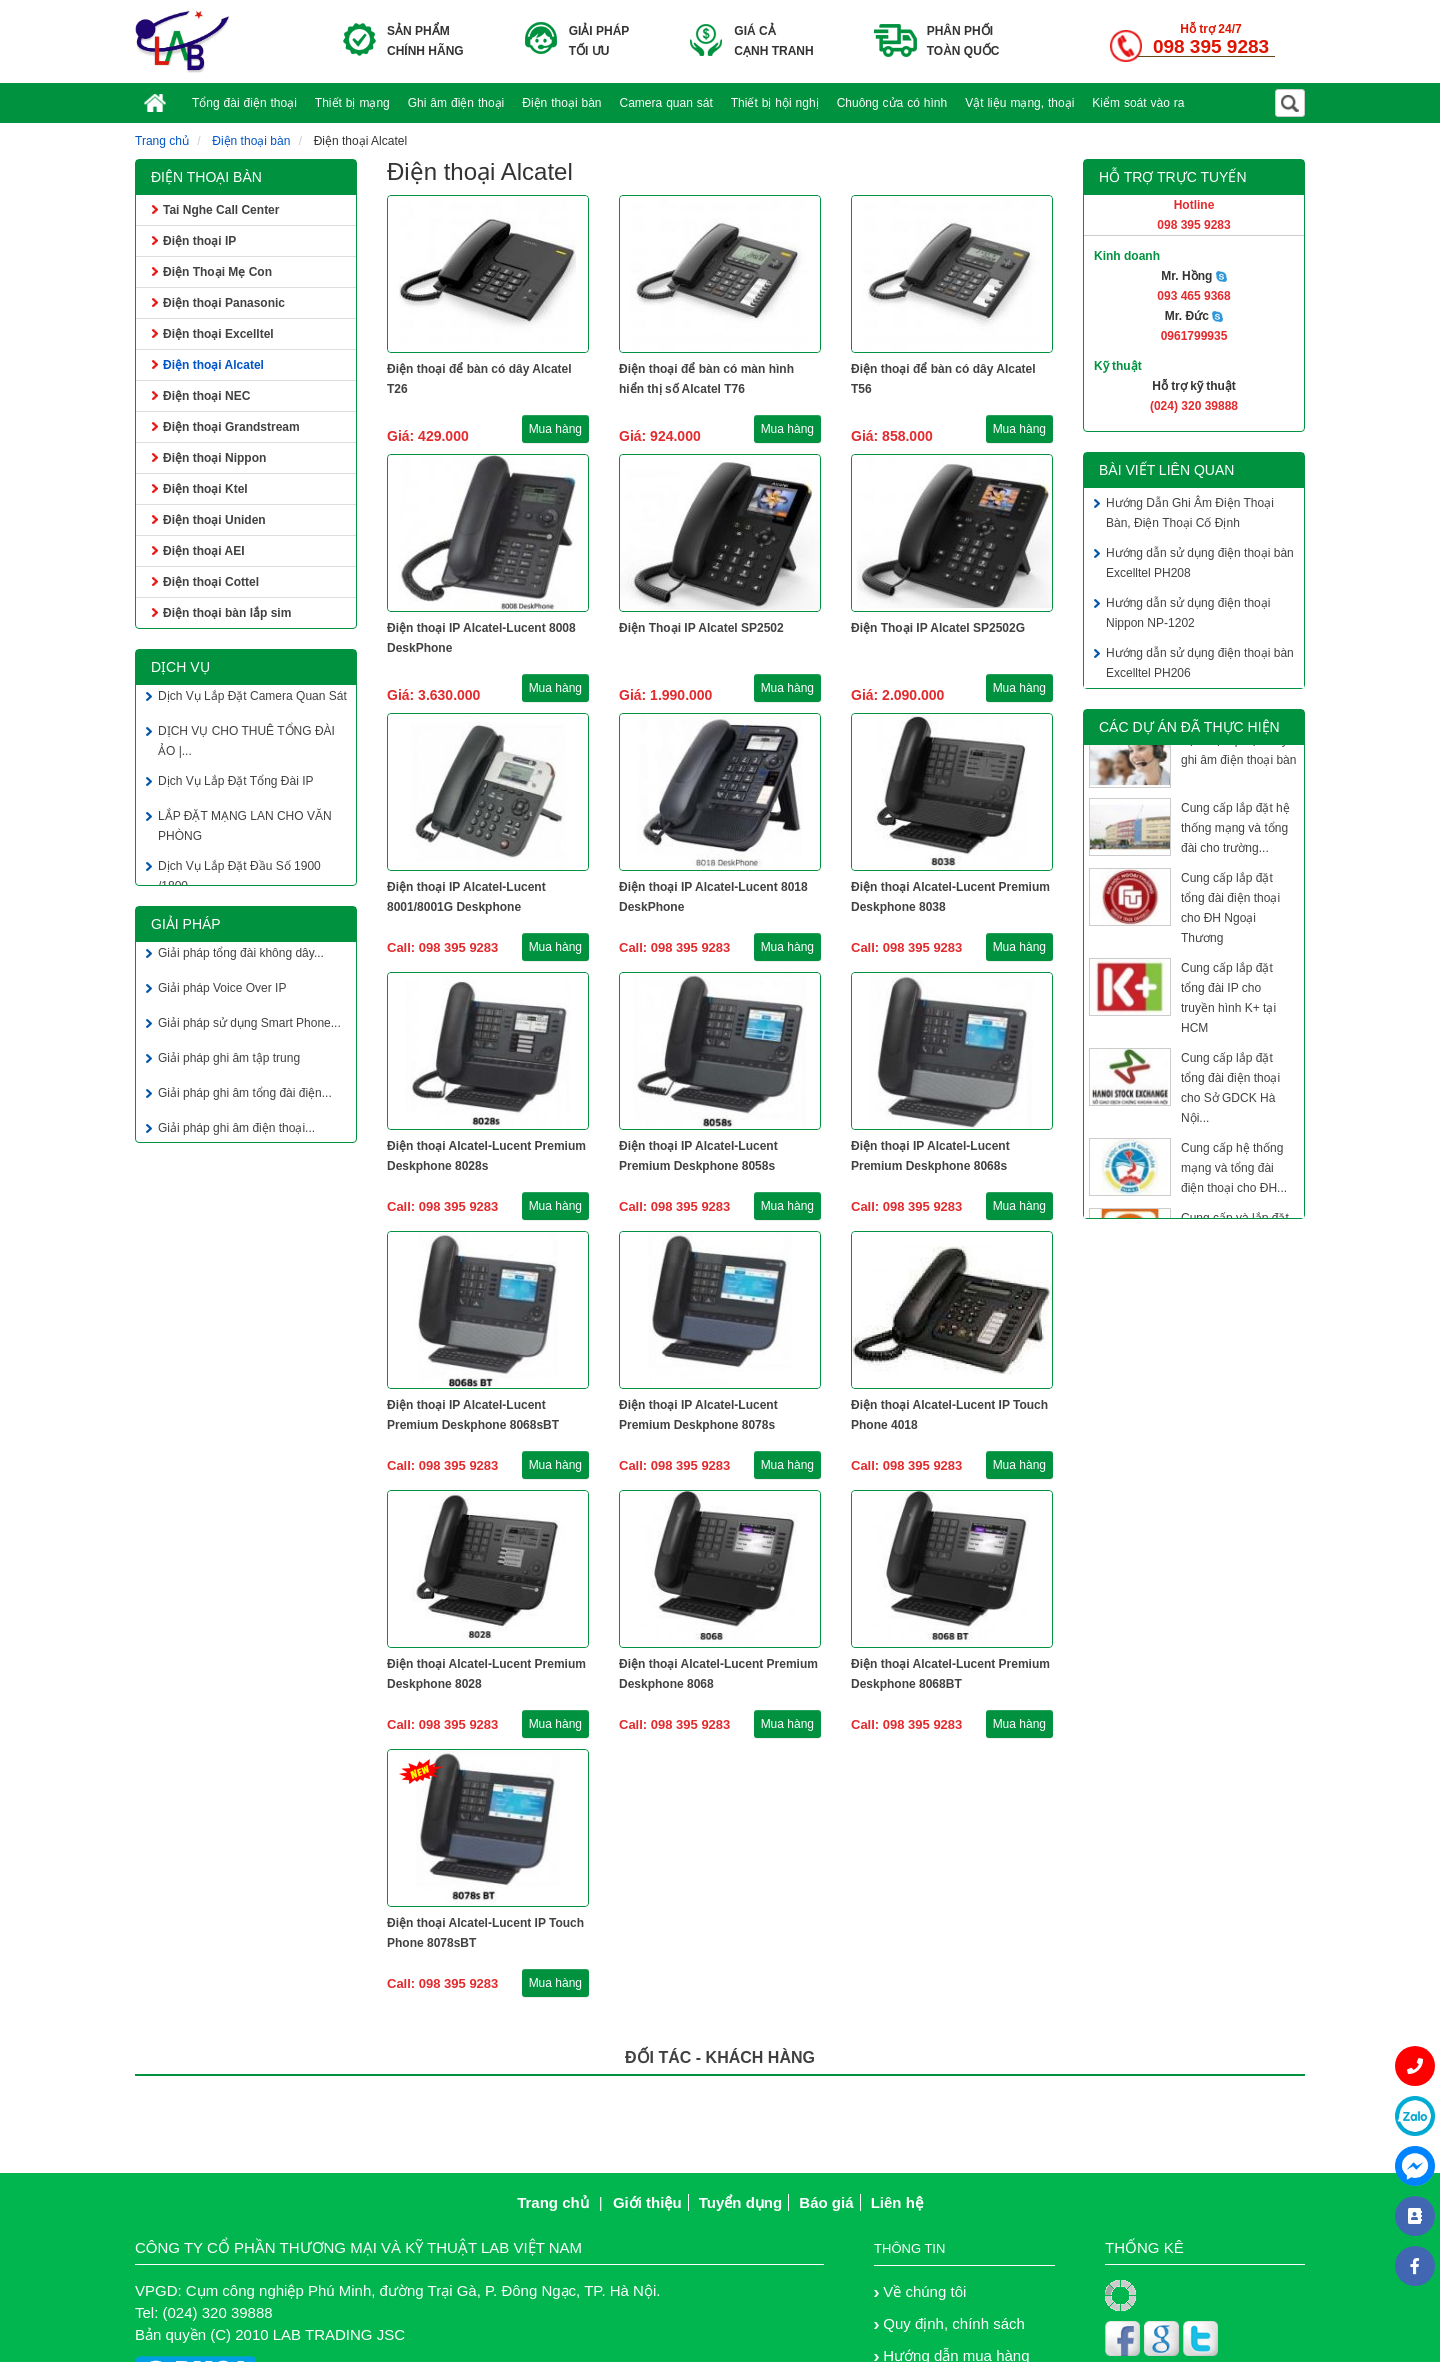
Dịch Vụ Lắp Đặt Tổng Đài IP (236, 784)
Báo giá (826, 2202)
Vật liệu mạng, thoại (1019, 103)
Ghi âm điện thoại (456, 103)
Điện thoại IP (199, 241)
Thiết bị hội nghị (775, 103)
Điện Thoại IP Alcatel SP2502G (938, 628)
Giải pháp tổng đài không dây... (241, 956)
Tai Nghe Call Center (221, 210)
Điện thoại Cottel (211, 582)
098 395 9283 (1211, 46)
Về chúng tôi (924, 2291)
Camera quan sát (666, 103)
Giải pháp (186, 924)
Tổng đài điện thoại (244, 103)
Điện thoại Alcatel (213, 365)
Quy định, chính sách (954, 2323)
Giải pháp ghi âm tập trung (229, 1061)
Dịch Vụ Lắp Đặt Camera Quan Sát (252, 699)
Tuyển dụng (740, 2202)
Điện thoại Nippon (214, 458)
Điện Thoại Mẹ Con (217, 272)
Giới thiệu (647, 2202)
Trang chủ (162, 141)
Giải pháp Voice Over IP (222, 991)
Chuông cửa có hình (892, 103)
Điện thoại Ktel (205, 489)
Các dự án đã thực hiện (1189, 727)
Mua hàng (555, 429)
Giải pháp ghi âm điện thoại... (236, 1131)
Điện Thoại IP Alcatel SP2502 (701, 628)
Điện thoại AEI (204, 551)
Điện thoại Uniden (214, 520)
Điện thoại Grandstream (231, 427)
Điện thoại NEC (206, 396)
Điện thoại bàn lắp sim (227, 613)
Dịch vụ (180, 667)
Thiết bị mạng (352, 103)
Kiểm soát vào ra (1138, 103)
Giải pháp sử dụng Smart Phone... (249, 1026)
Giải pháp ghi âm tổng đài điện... (245, 1096)
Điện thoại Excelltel (218, 334)
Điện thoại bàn (561, 103)
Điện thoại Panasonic (224, 303)
